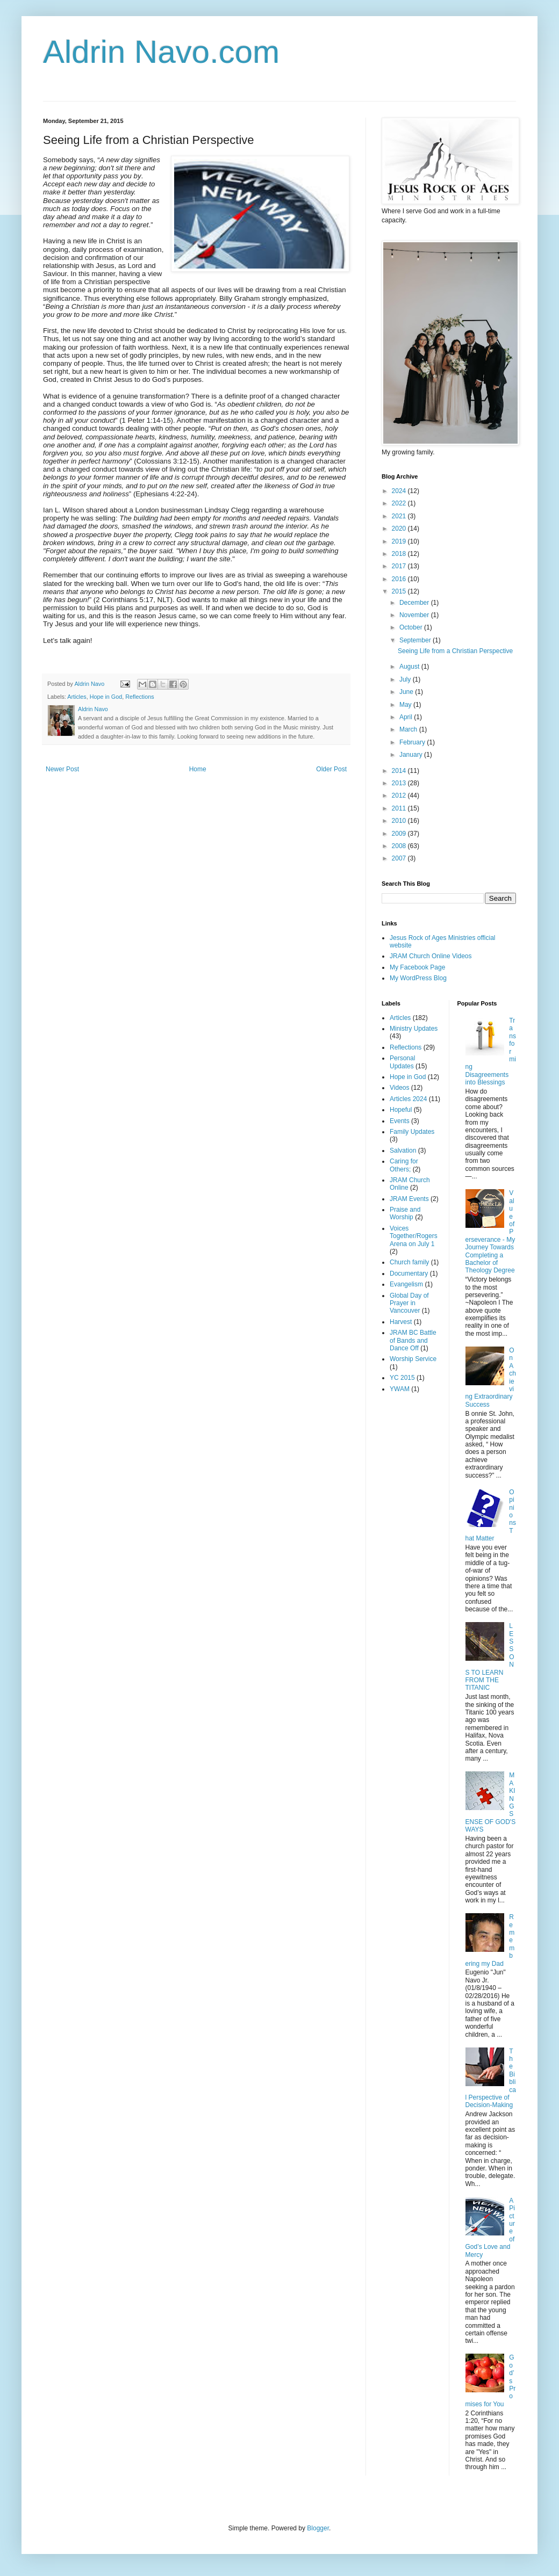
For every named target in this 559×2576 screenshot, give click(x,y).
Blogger (318, 2528)
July (406, 679)
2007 (400, 858)
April (406, 717)
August (410, 666)
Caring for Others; (404, 1165)
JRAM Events (409, 1199)
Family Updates (412, 1131)
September (416, 640)
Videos (399, 1087)
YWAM (400, 1389)
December (415, 602)
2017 (400, 566)
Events (400, 1121)
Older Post (331, 769)
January (411, 754)
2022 (400, 503)
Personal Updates (402, 1061)
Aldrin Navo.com (161, 52)
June (407, 692)
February (413, 742)
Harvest (401, 1322)
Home (197, 769)
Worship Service (413, 1359)
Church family (409, 1262)
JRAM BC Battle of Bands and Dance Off (413, 1340)
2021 (400, 516)
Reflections (139, 696)
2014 (400, 771)
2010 (400, 820)
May (406, 704)
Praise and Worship (405, 1213)
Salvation (403, 1150)
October (411, 627)
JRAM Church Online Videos (431, 956)
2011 (400, 808)
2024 (400, 491)
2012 (400, 795)
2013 (400, 783)
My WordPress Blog (418, 978)
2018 (400, 554)
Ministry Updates (414, 1028)
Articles (76, 696)
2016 (400, 579)
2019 (400, 541)
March (409, 729)
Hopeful (401, 1109)
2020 (400, 528)
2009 (400, 833)
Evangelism (406, 1284)
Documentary (409, 1273)
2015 (400, 591)
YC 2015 (402, 1377)
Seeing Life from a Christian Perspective (455, 651)
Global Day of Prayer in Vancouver (409, 1303)
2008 (400, 846)
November (415, 615)
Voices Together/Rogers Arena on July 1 (414, 1236)
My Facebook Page (417, 967)
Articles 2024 (408, 1099)
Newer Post (62, 769)
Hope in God (106, 696)
